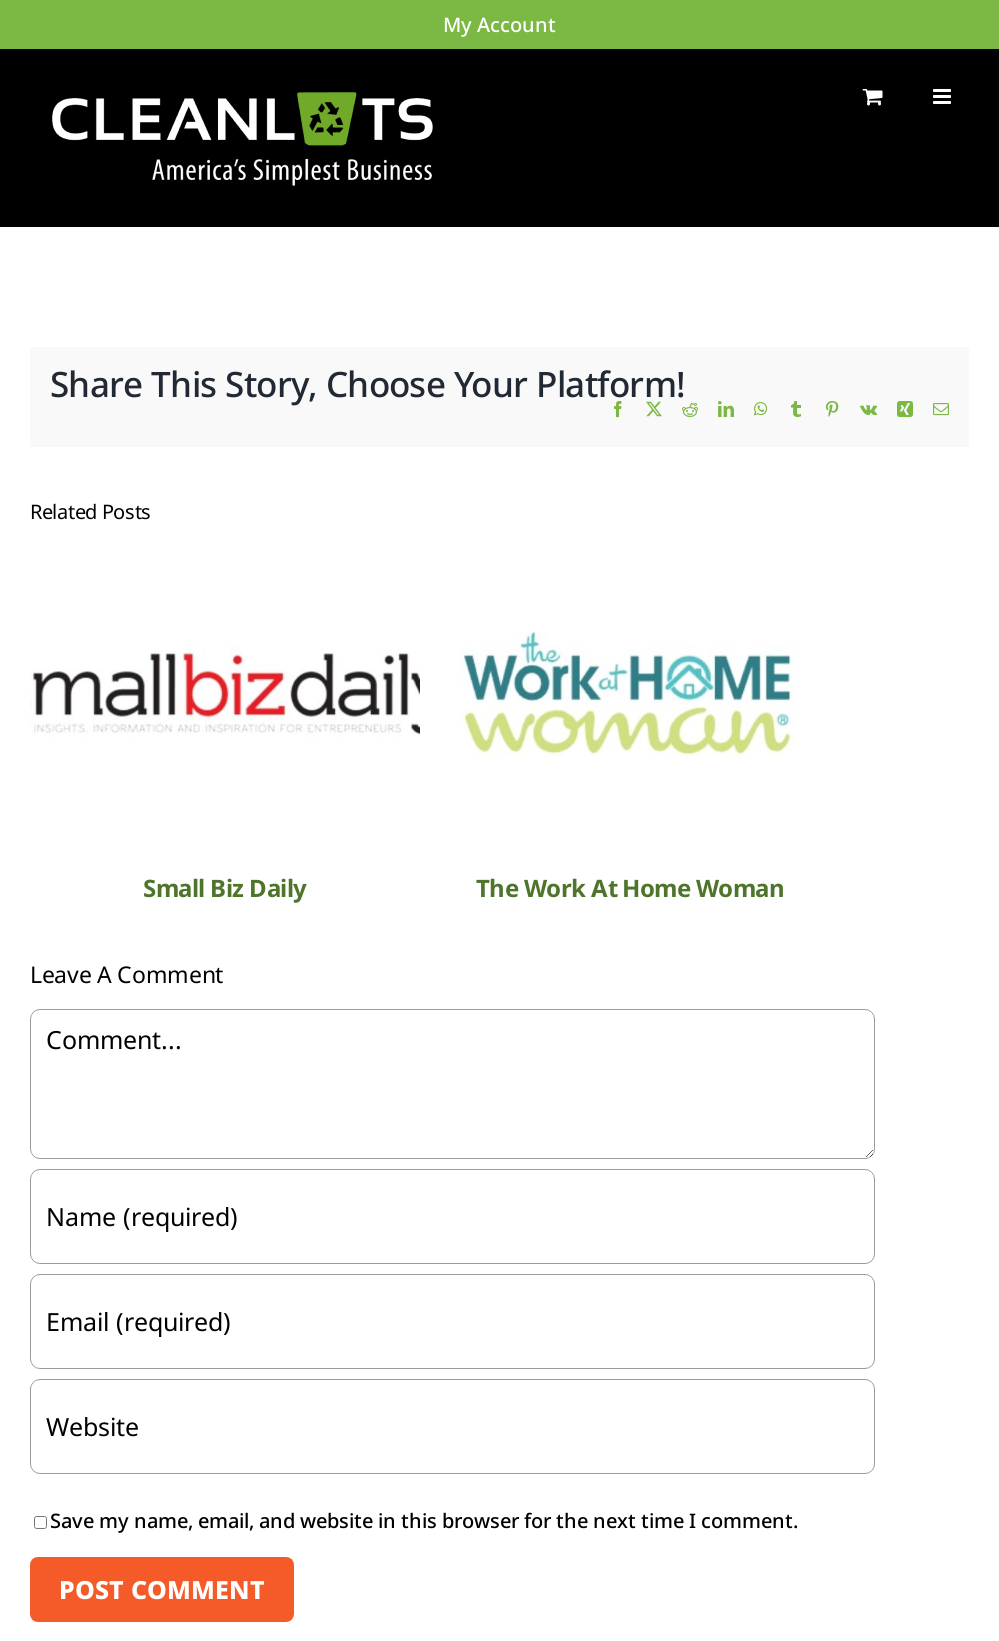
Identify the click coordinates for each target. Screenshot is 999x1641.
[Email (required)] (452, 1321)
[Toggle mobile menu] (943, 96)
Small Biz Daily (224, 887)
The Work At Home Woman (630, 887)
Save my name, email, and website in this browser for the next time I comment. (424, 1520)
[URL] (452, 1426)
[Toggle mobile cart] (873, 96)
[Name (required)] (452, 1216)
